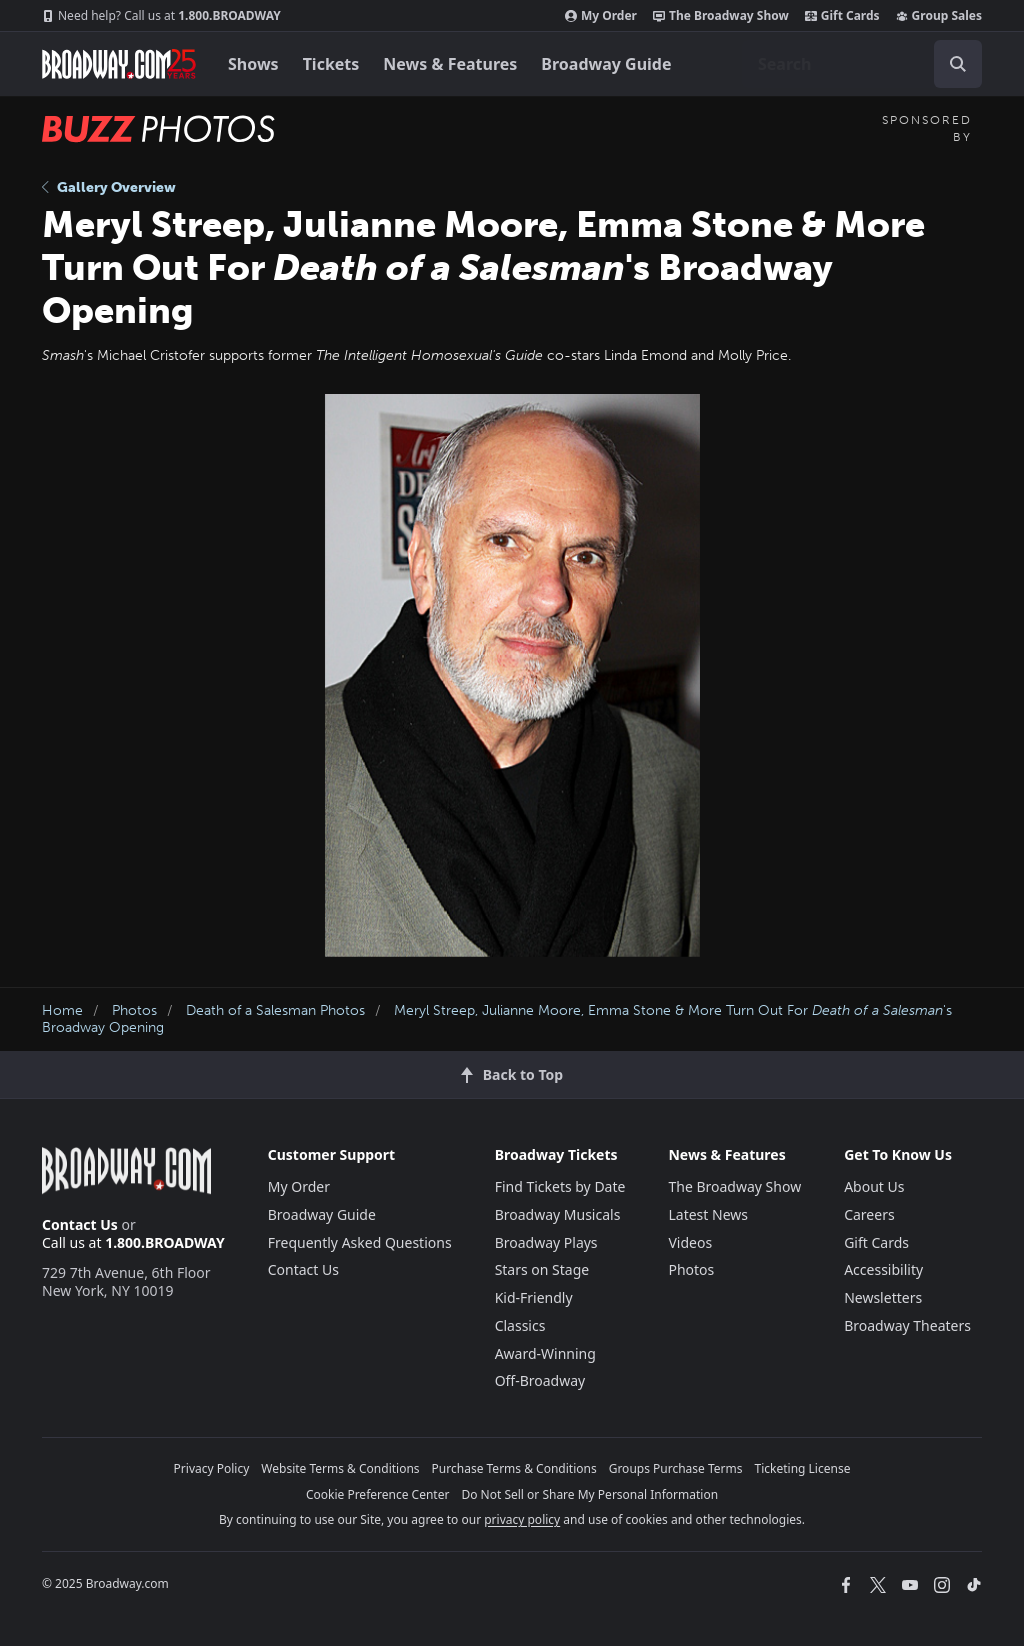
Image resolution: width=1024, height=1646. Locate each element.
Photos (134, 1010)
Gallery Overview (109, 187)
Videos (690, 1242)
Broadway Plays (546, 1242)
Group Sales (939, 16)
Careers (869, 1214)
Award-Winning (545, 1353)
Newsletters (883, 1297)
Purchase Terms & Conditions (514, 1468)
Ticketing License (803, 1468)
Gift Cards (842, 16)
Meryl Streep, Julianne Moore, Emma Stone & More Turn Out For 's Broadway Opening (497, 1019)
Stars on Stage (542, 1269)
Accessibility (883, 1269)
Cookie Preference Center (378, 1494)
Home (62, 1010)
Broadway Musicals (558, 1214)
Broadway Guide (606, 64)
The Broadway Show (721, 16)
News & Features (450, 64)
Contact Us (80, 1224)
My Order (601, 16)
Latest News (708, 1214)
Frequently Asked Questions (360, 1242)
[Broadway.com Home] (119, 64)
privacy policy (522, 1519)
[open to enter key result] (958, 64)
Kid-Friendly (534, 1297)
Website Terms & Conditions (340, 1468)
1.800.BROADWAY (161, 16)
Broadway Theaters (907, 1325)
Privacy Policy (212, 1468)
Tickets (331, 64)
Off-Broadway (540, 1380)
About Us (874, 1186)
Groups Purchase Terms (676, 1468)
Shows (253, 64)
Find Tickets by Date (560, 1186)
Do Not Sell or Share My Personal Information (589, 1494)
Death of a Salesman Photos (275, 1010)
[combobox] (862, 64)
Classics (520, 1325)
